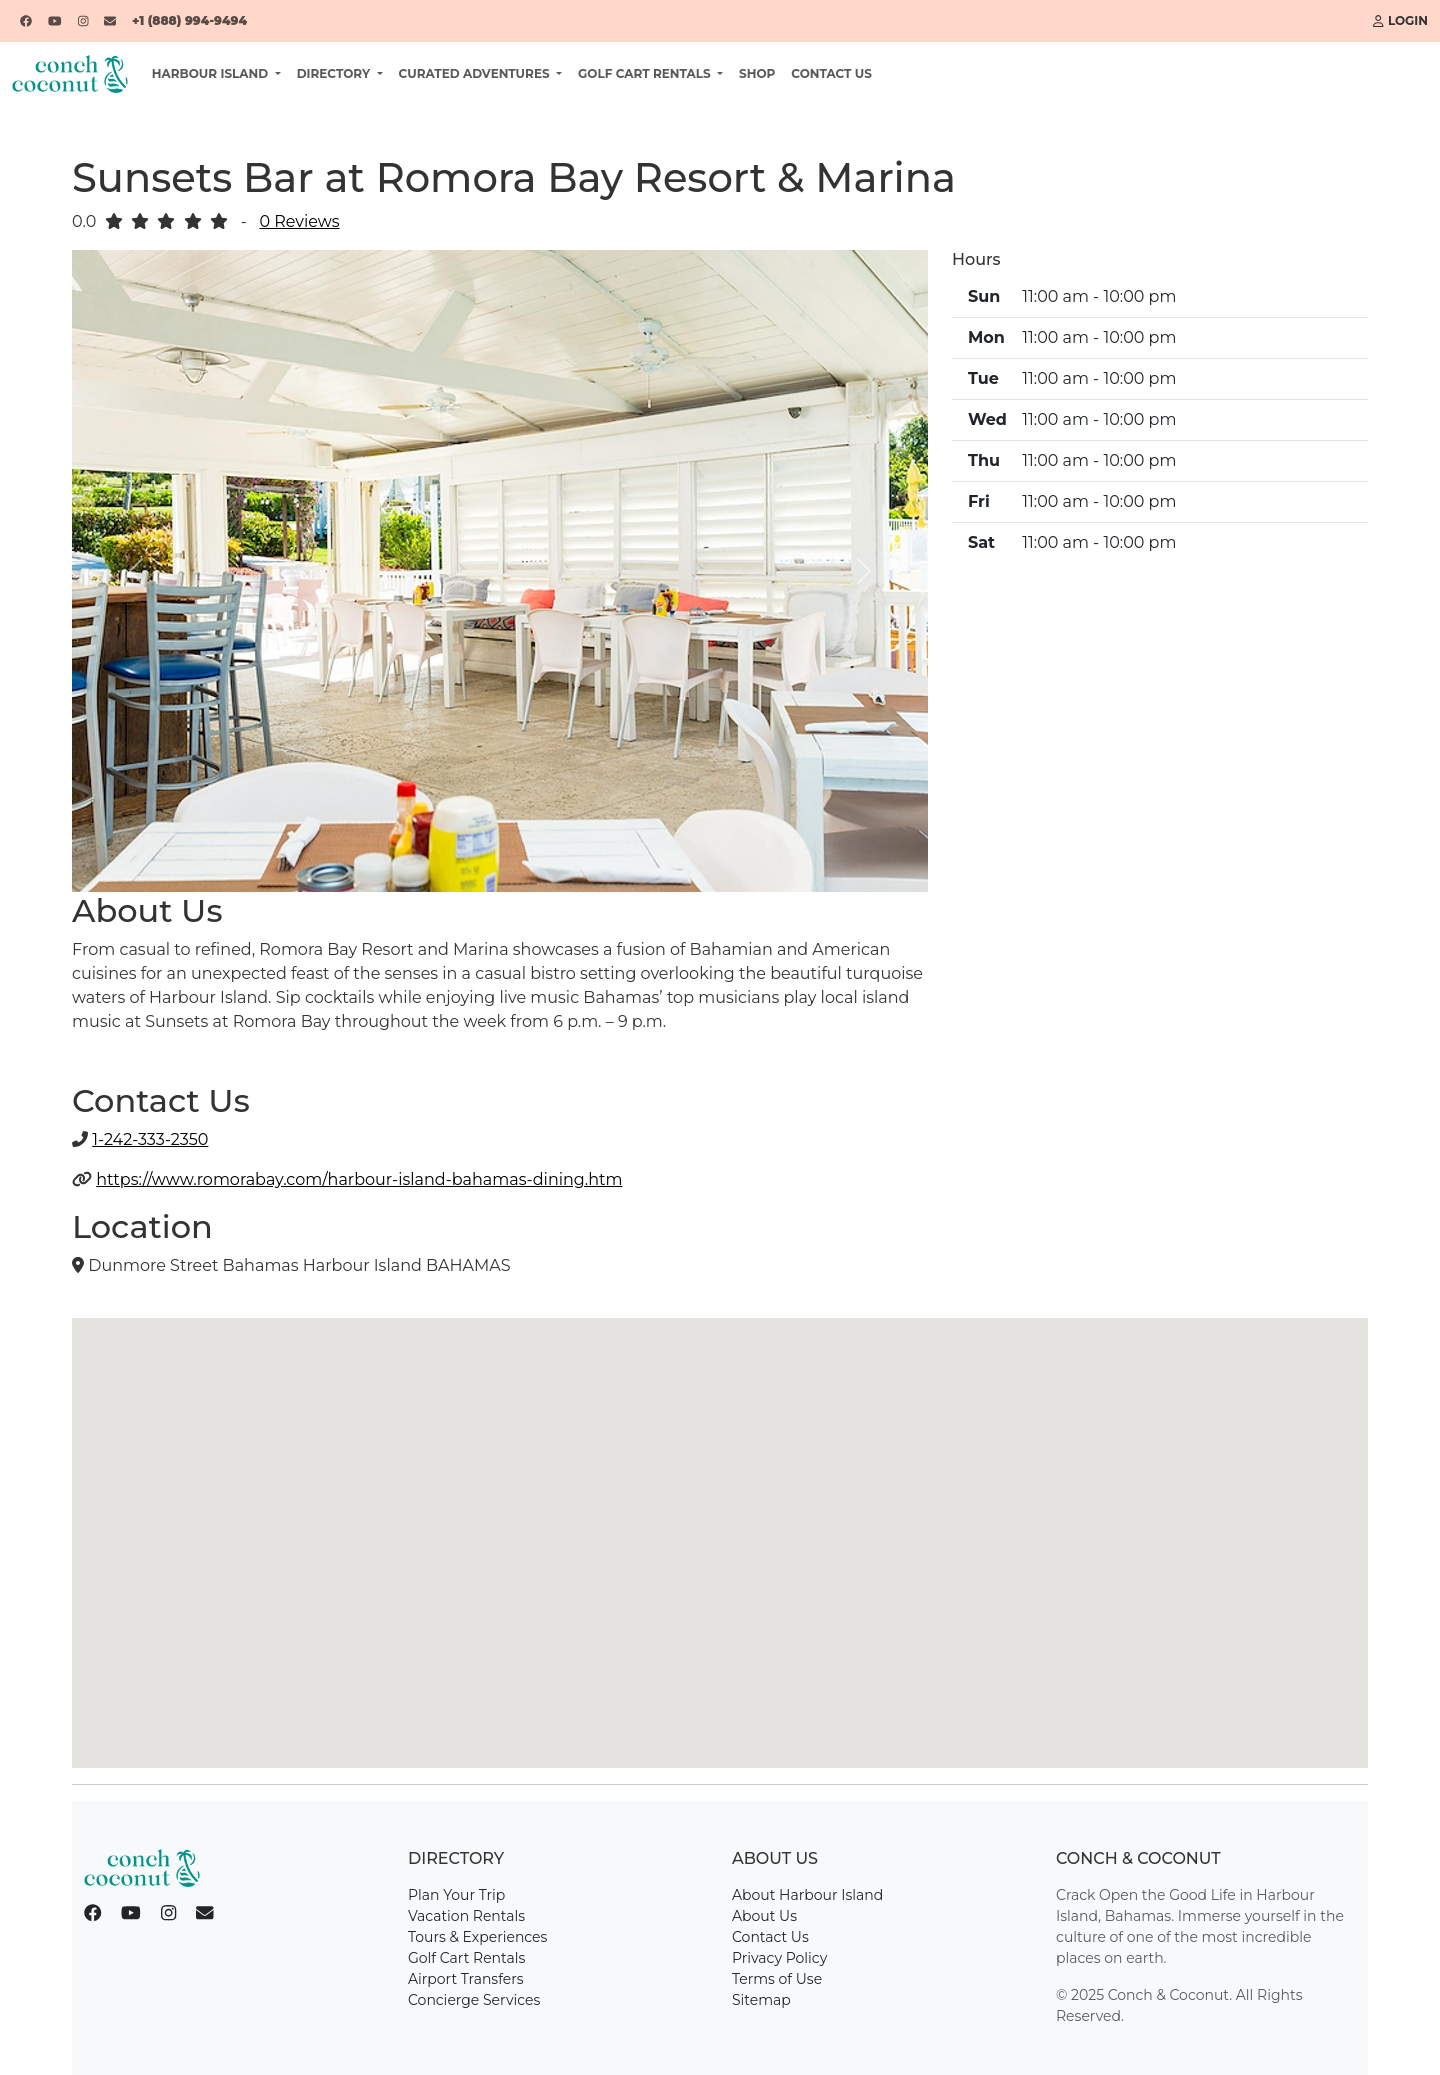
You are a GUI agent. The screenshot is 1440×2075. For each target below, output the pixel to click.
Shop (757, 73)
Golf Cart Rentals (466, 1958)
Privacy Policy (779, 1958)
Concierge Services (474, 2000)
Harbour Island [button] (212, 73)
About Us (764, 1916)
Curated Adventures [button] (476, 73)
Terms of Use (777, 1979)
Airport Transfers (466, 1979)
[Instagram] (83, 21)
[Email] (110, 21)
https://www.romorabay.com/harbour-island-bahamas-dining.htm (359, 1179)
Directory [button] (335, 73)
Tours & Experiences (477, 1937)
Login (1400, 20)
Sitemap (761, 2000)
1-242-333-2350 (150, 1139)
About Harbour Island (807, 1895)
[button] (136, 571)
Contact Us (831, 73)
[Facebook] (26, 21)
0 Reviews (299, 221)
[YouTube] (55, 21)
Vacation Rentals (466, 1916)
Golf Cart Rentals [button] (646, 73)
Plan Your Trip (456, 1895)
